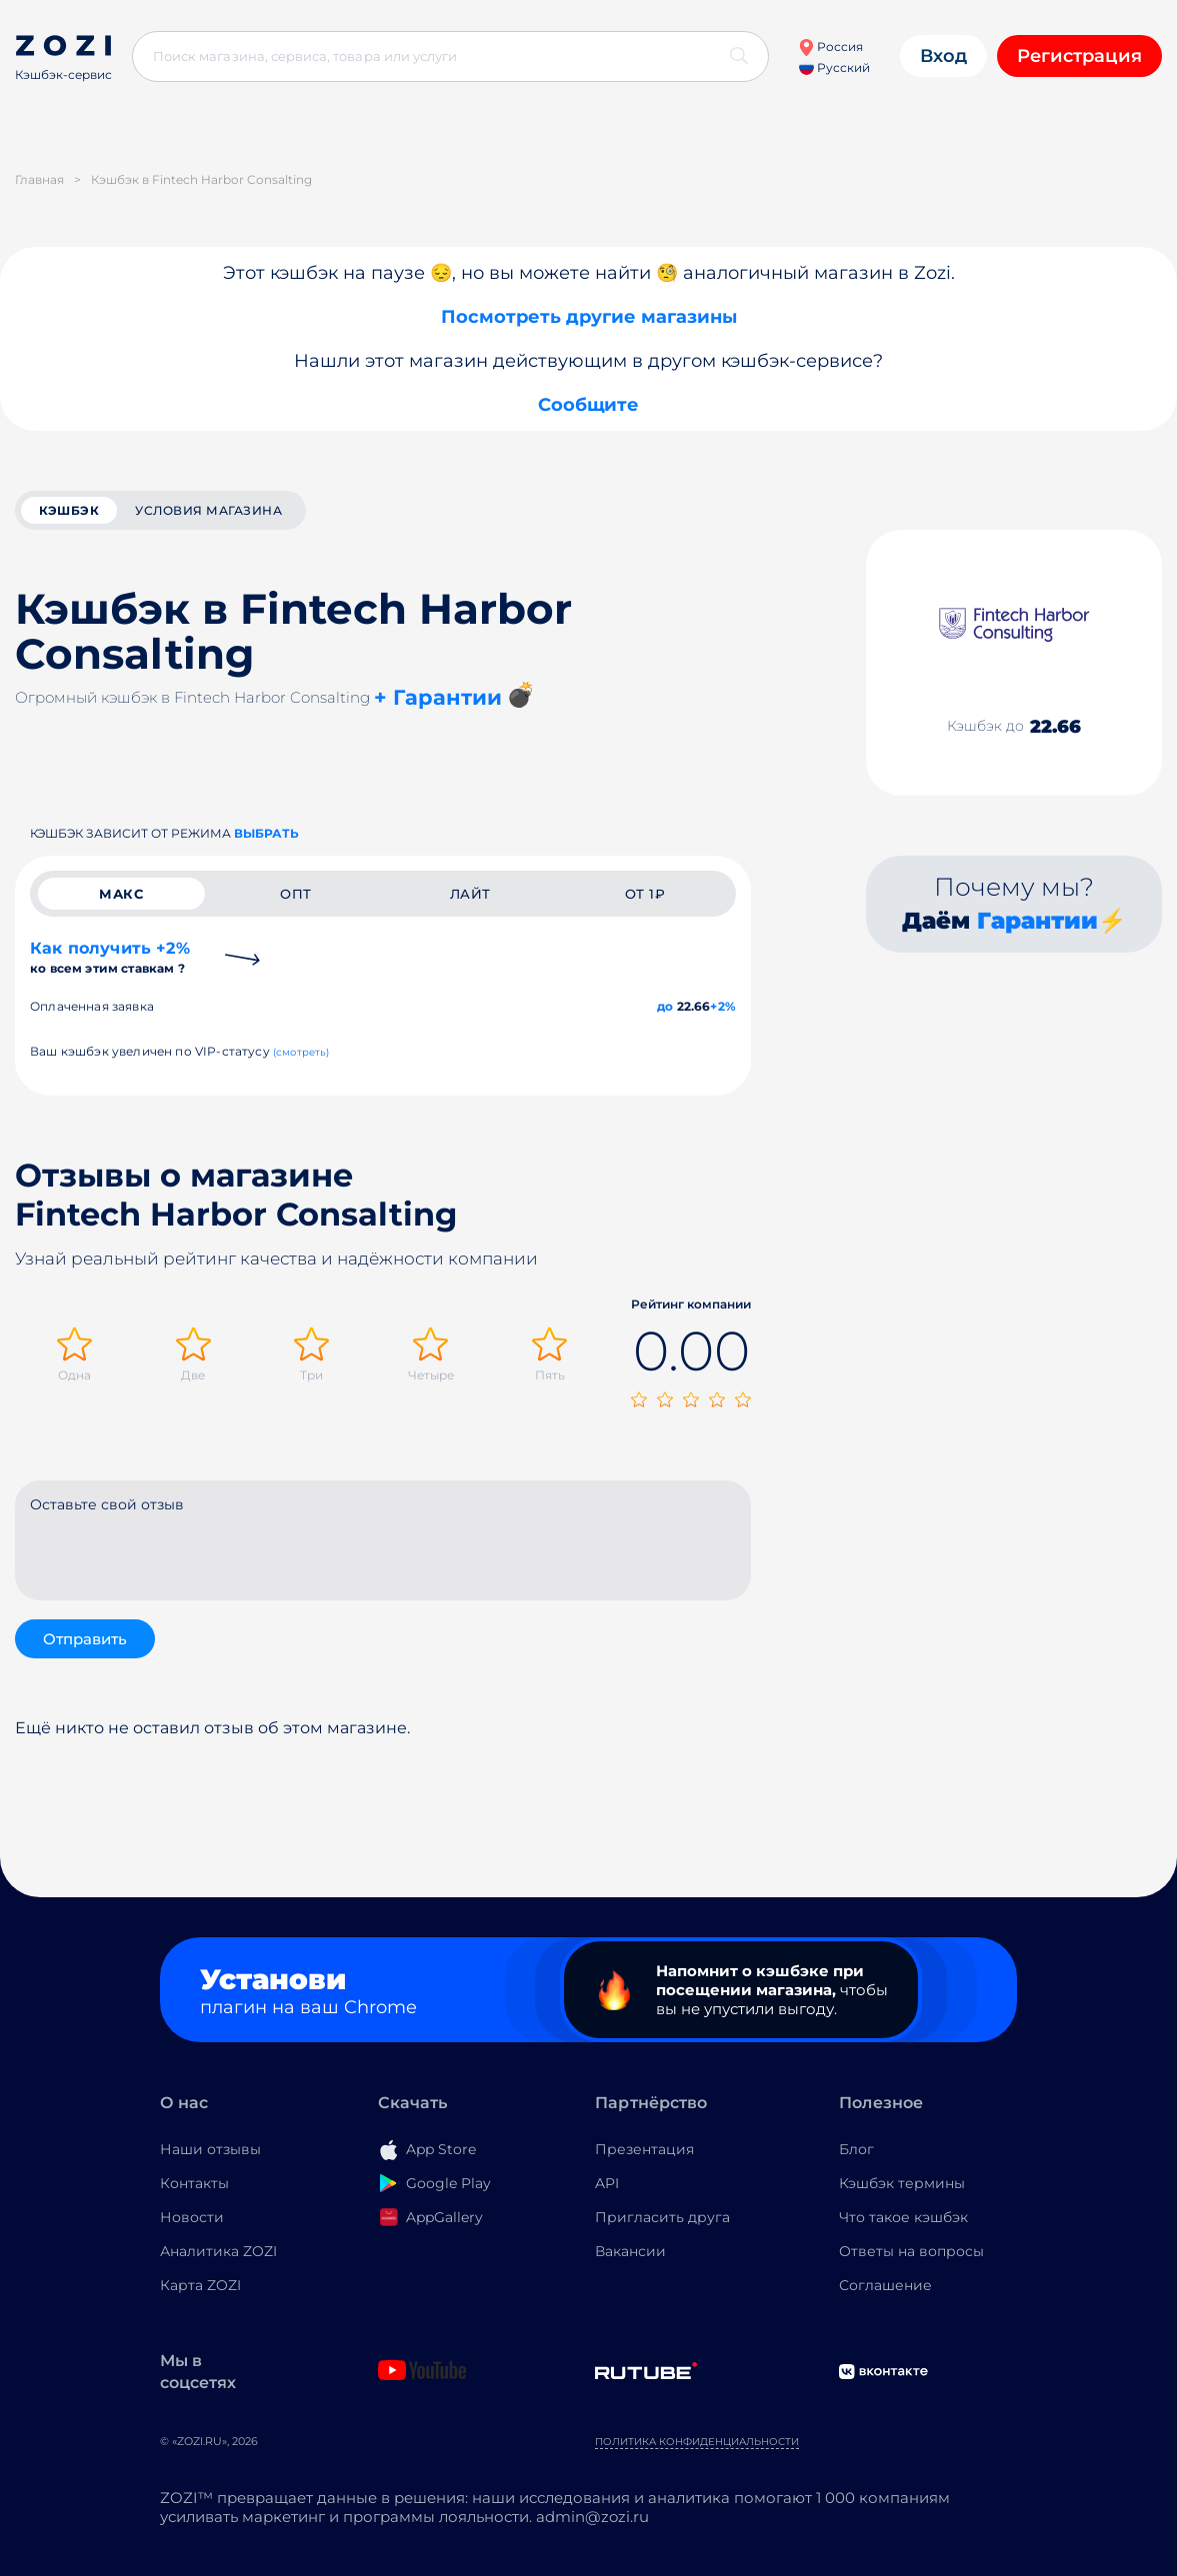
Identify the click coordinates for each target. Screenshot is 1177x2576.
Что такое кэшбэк (903, 2217)
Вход (943, 56)
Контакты (194, 2183)
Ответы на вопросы (911, 2251)
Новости (192, 2217)
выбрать (266, 833)
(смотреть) (301, 1052)
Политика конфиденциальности (697, 2441)
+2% (723, 1006)
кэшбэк (69, 510)
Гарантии (1037, 921)
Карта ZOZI (200, 2285)
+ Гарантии (438, 697)
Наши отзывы (210, 2149)
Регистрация (1079, 56)
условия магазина (208, 510)
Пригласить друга (662, 2217)
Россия (830, 46)
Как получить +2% (110, 957)
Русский (834, 67)
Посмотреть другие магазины (589, 317)
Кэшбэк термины (902, 2183)
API (607, 2183)
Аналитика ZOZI (218, 2251)
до (665, 1006)
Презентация (644, 2149)
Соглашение (885, 2285)
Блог (856, 2149)
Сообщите (588, 405)
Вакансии (630, 2251)
